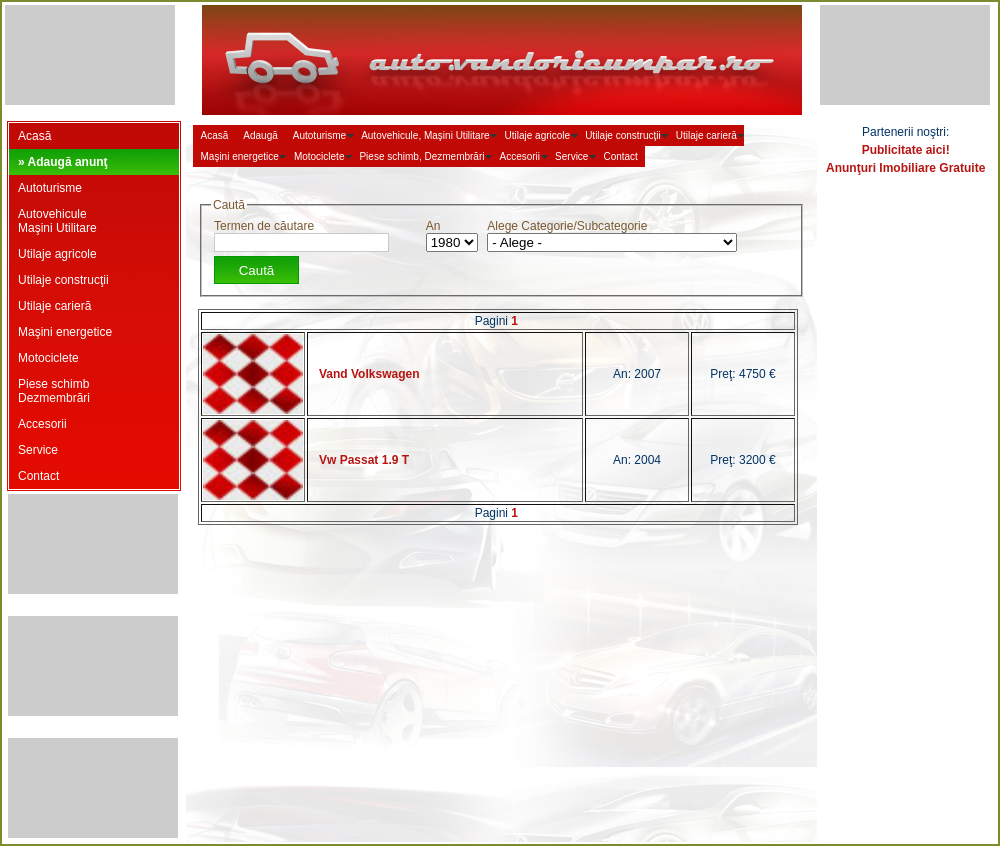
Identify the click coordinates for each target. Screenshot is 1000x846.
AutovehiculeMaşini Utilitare (57, 221)
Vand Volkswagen (369, 374)
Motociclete (48, 358)
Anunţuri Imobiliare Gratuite (905, 168)
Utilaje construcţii (63, 280)
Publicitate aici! (906, 150)
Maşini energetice (65, 332)
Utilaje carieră (54, 306)
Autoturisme (50, 188)
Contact (38, 476)
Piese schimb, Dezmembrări (421, 156)
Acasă (34, 136)
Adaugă (260, 135)
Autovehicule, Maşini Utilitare (425, 135)
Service (38, 450)
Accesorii (42, 424)
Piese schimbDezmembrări (54, 391)
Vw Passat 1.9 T (364, 460)
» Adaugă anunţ (63, 162)
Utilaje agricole (57, 254)
